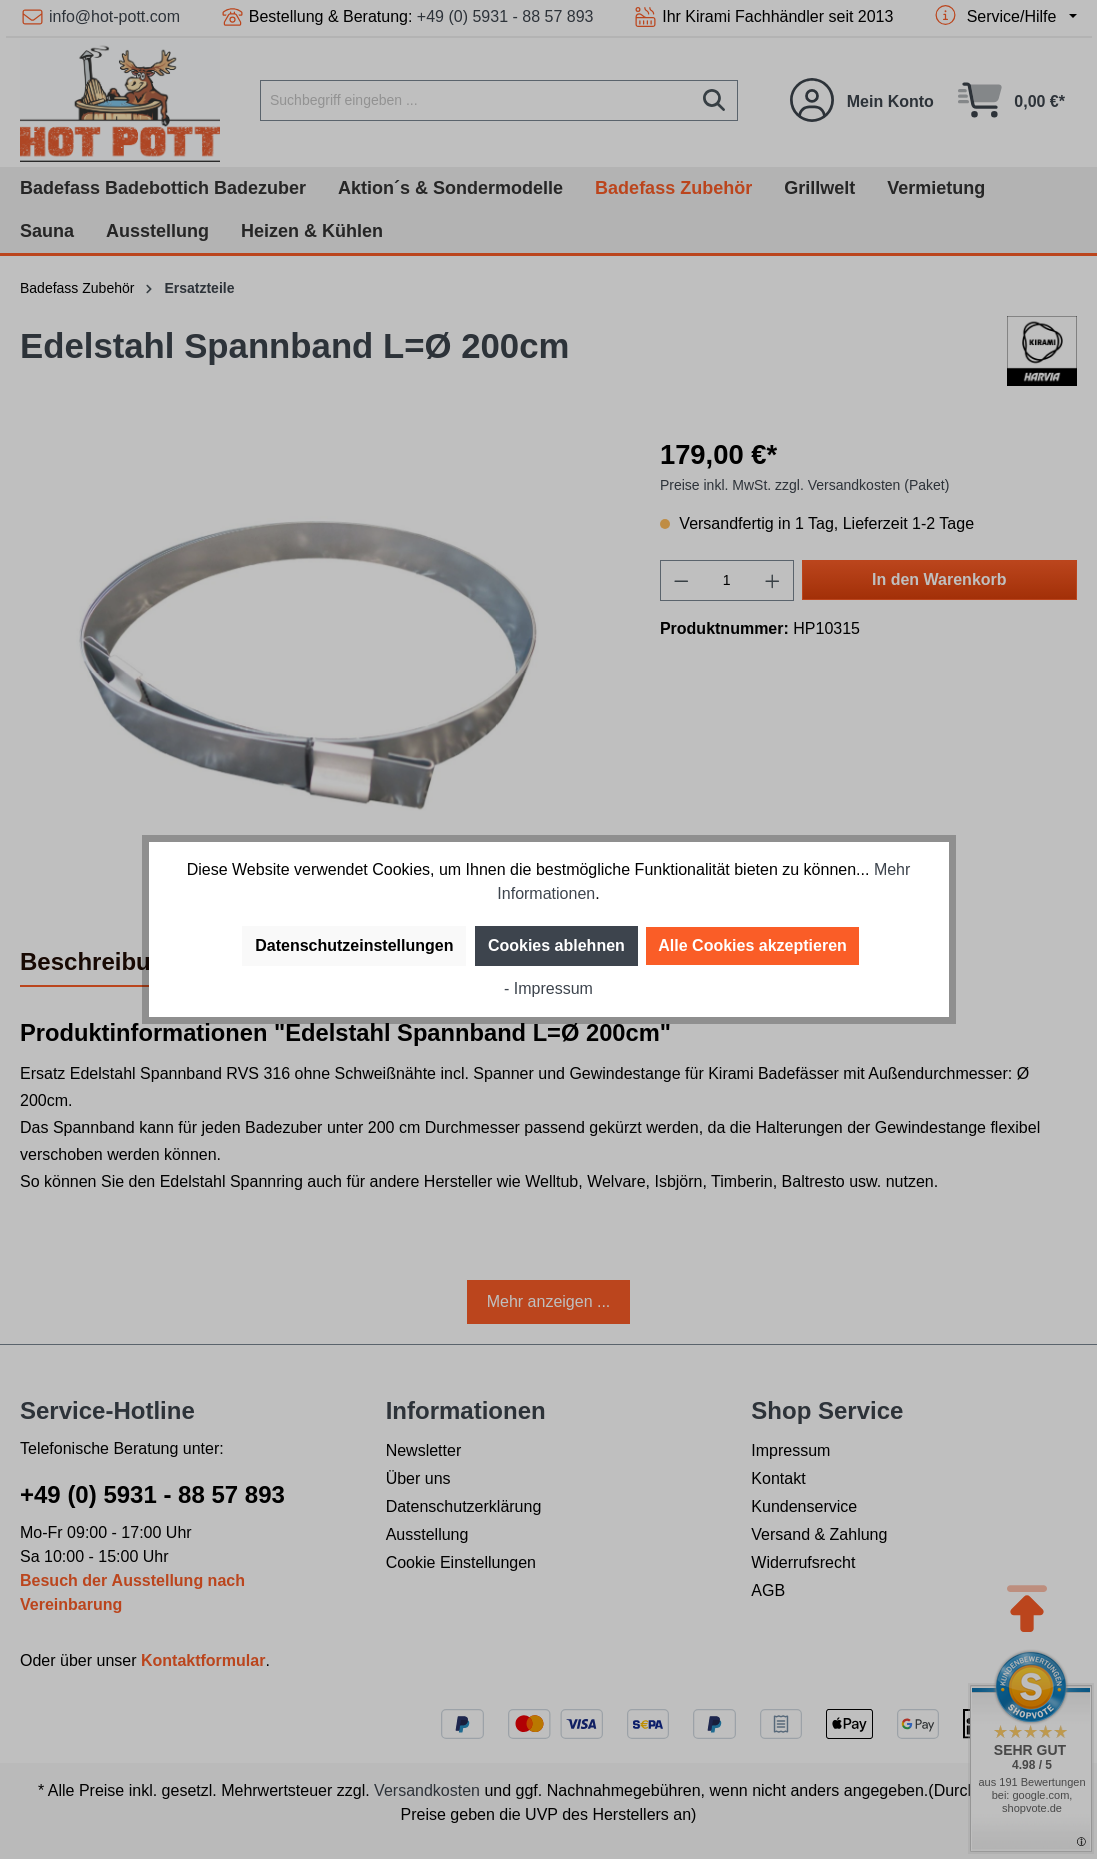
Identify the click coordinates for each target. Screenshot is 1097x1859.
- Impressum (548, 988)
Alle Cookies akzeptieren (752, 945)
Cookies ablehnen (556, 945)
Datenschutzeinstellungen (354, 945)
